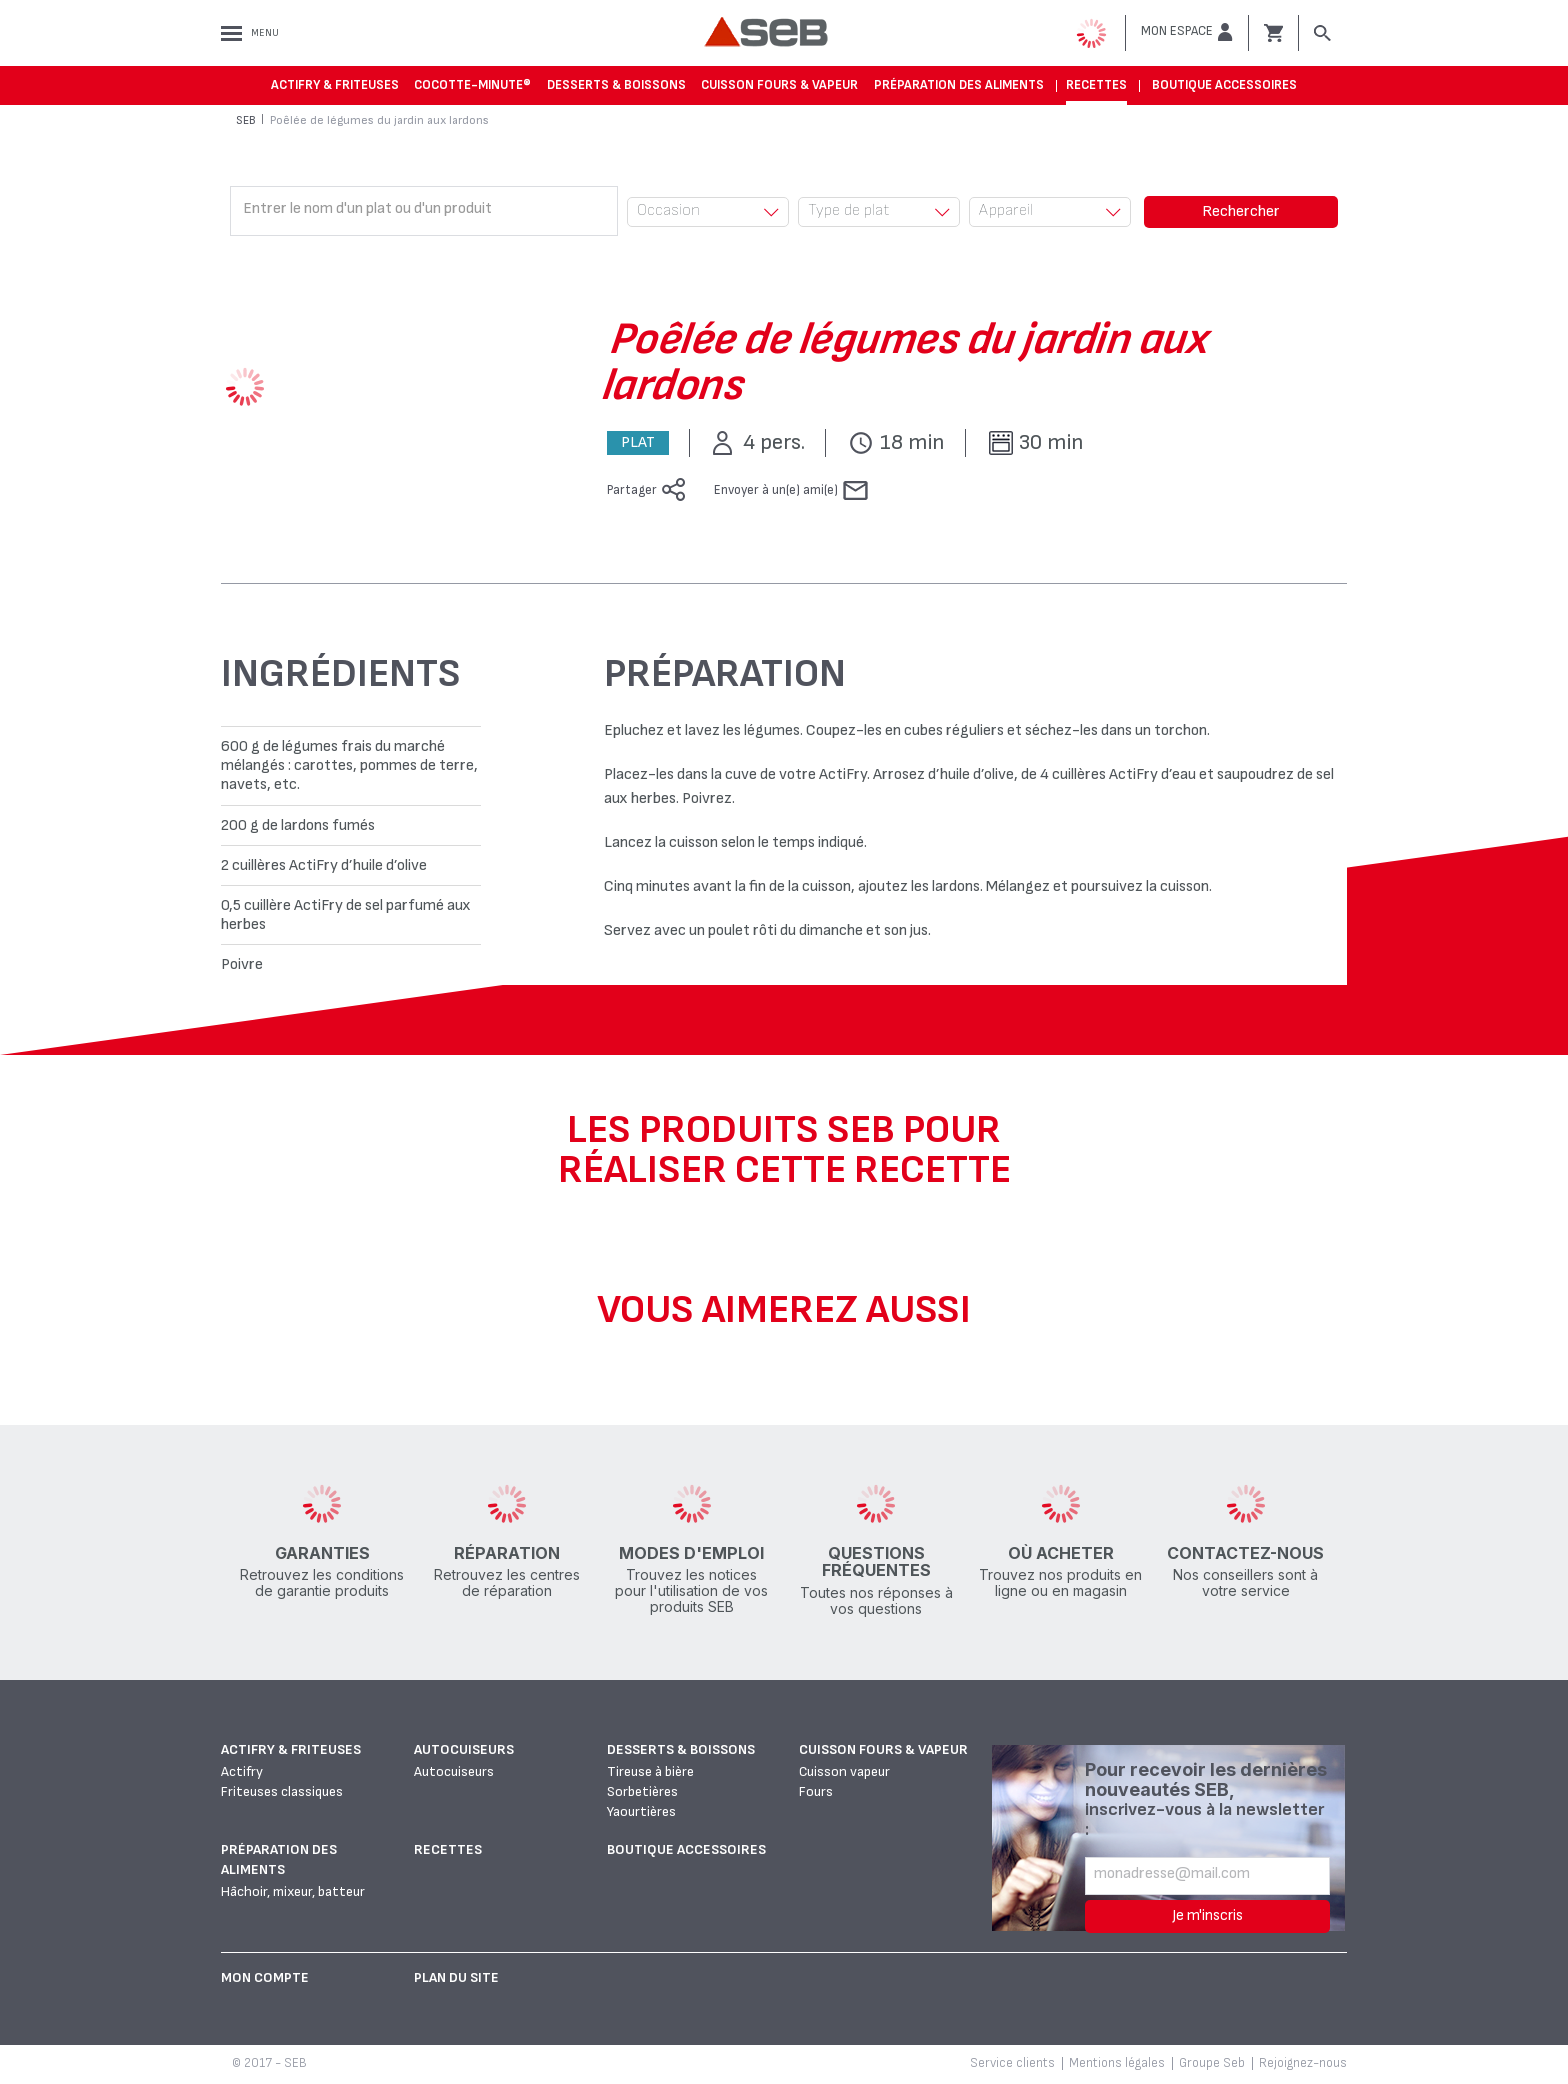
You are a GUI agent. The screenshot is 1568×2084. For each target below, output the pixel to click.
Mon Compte (265, 1977)
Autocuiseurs (464, 1749)
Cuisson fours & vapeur (779, 85)
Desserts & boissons (616, 85)
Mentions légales (1117, 2063)
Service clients (1012, 2063)
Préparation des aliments (959, 85)
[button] (1187, 32)
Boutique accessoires (1224, 85)
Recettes (1096, 85)
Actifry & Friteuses (335, 85)
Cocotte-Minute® (472, 85)
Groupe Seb (1212, 2063)
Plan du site (456, 1977)
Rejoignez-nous (1303, 2063)
